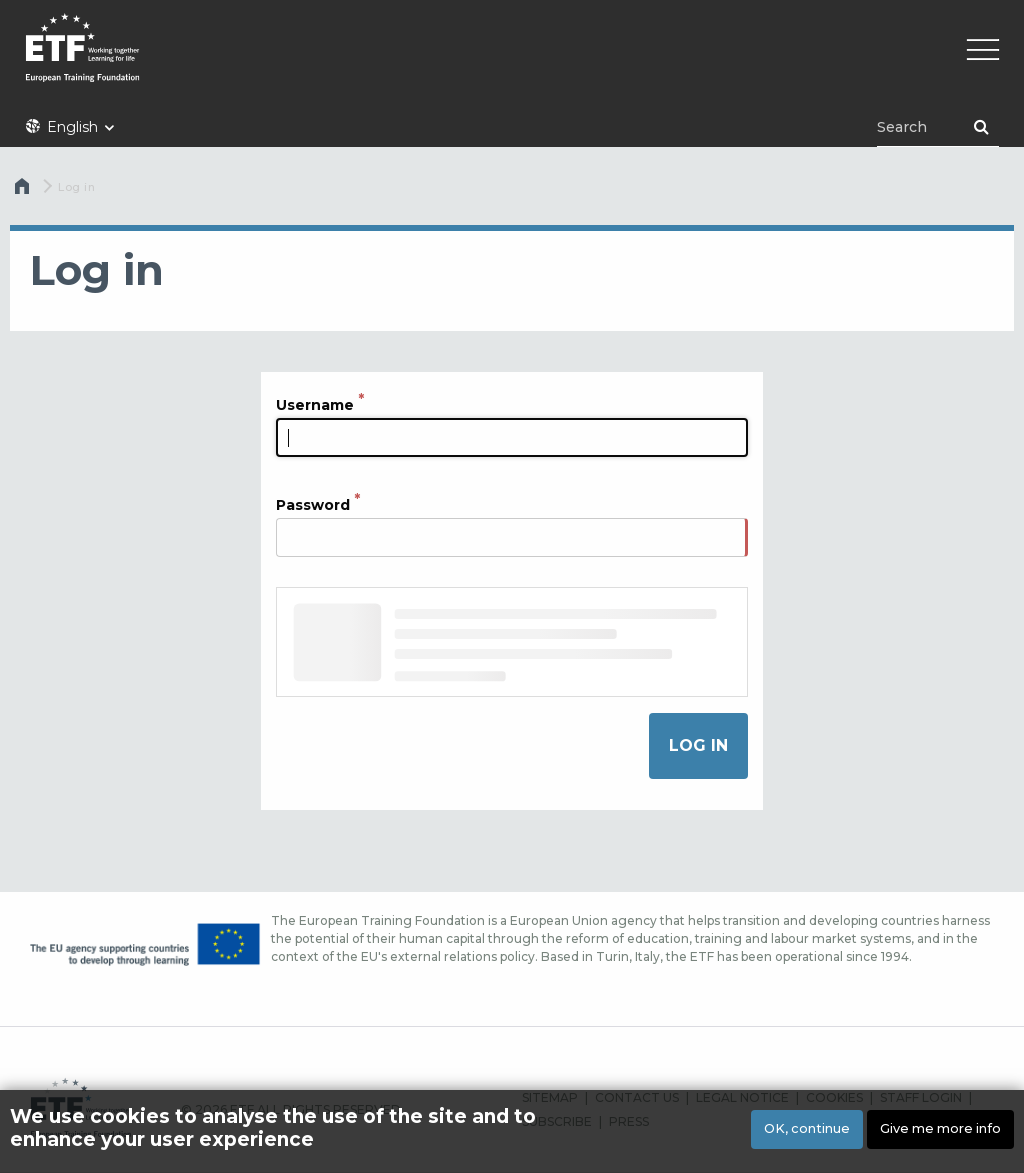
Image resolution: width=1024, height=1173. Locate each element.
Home (24, 191)
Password (313, 505)
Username (315, 405)
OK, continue (807, 1128)
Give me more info (940, 1128)
